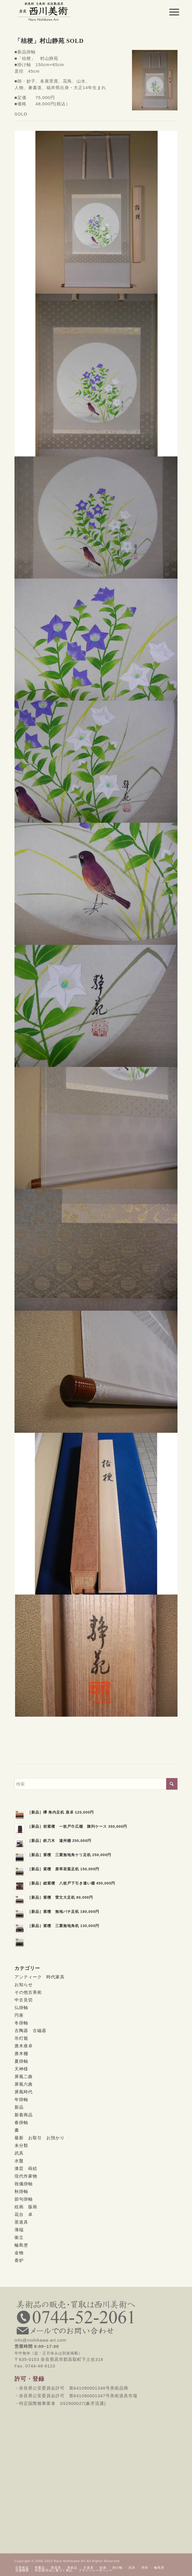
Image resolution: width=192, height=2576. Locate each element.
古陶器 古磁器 (30, 2030)
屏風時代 (24, 2091)
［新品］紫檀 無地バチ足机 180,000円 (63, 1911)
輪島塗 (21, 2245)
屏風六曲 (24, 2084)
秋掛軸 (21, 2191)
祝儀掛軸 (24, 2183)
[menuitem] (170, 12)
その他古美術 (28, 1992)
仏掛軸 (21, 2007)
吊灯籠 (21, 2038)
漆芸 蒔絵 (26, 2168)
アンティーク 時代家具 (40, 1976)
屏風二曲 (24, 2076)
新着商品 (24, 2114)
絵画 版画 (26, 2206)
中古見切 (24, 1999)
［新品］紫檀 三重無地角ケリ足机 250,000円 (69, 1855)
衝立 (19, 2237)
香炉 (19, 2260)
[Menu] (170, 12)
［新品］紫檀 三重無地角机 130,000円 (63, 1926)
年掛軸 (21, 2099)
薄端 (19, 2229)
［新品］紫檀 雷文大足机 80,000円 (60, 1897)
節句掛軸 (24, 2199)
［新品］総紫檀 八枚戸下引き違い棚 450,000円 (71, 1883)
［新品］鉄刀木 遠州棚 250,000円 (59, 1841)
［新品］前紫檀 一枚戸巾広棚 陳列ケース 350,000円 (77, 1826)
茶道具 (21, 2222)
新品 (19, 2107)
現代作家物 (26, 2176)
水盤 (19, 2160)
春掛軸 (21, 2122)
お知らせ (24, 1984)
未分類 (21, 2145)
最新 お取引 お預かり (40, 2137)
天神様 (21, 2068)
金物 (19, 2252)
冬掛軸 (21, 2022)
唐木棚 (21, 2053)
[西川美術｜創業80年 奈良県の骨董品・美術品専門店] (80, 11)
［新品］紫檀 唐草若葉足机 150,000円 (63, 1869)
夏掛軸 (21, 2061)
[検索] (96, 1784)
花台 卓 (24, 2214)
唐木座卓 (24, 2045)
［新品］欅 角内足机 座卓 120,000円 (60, 1812)
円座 (19, 2015)
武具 (19, 2153)
